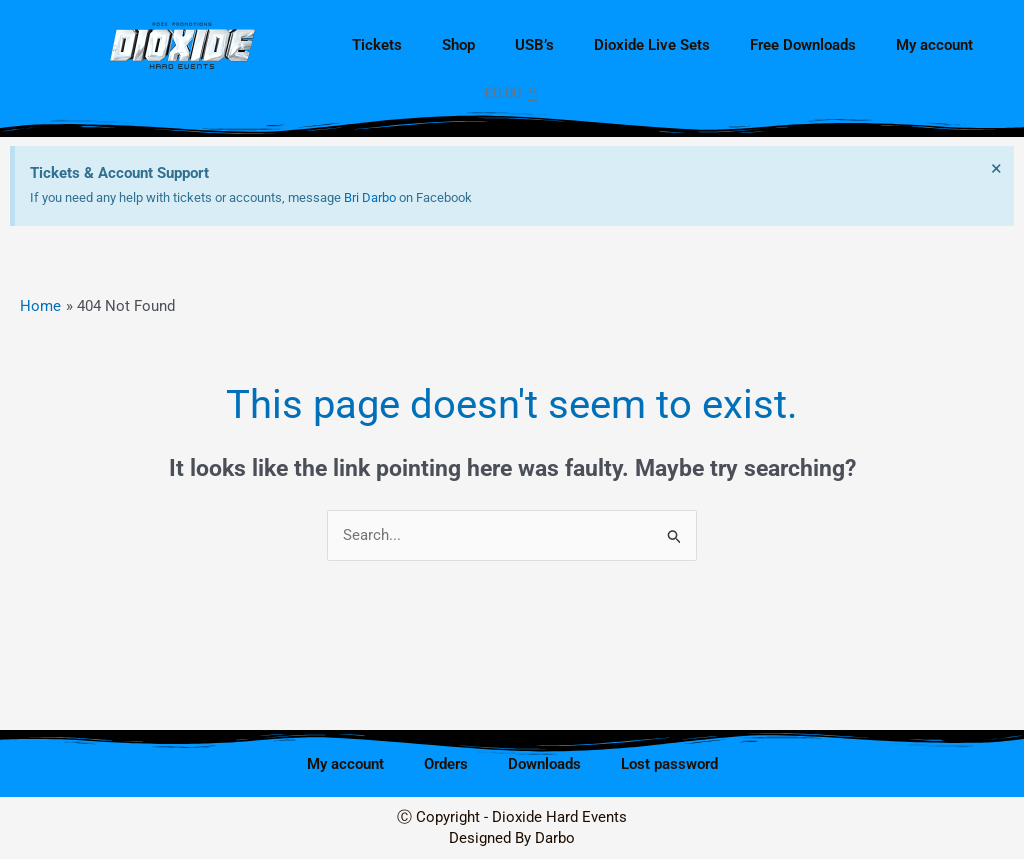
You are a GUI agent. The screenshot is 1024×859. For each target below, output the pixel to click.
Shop (458, 45)
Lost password (669, 764)
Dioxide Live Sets (652, 45)
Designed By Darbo (512, 838)
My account (934, 45)
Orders (446, 764)
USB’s (534, 45)
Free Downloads (803, 45)
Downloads (544, 764)
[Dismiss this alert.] (995, 169)
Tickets (377, 45)
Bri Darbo (370, 197)
